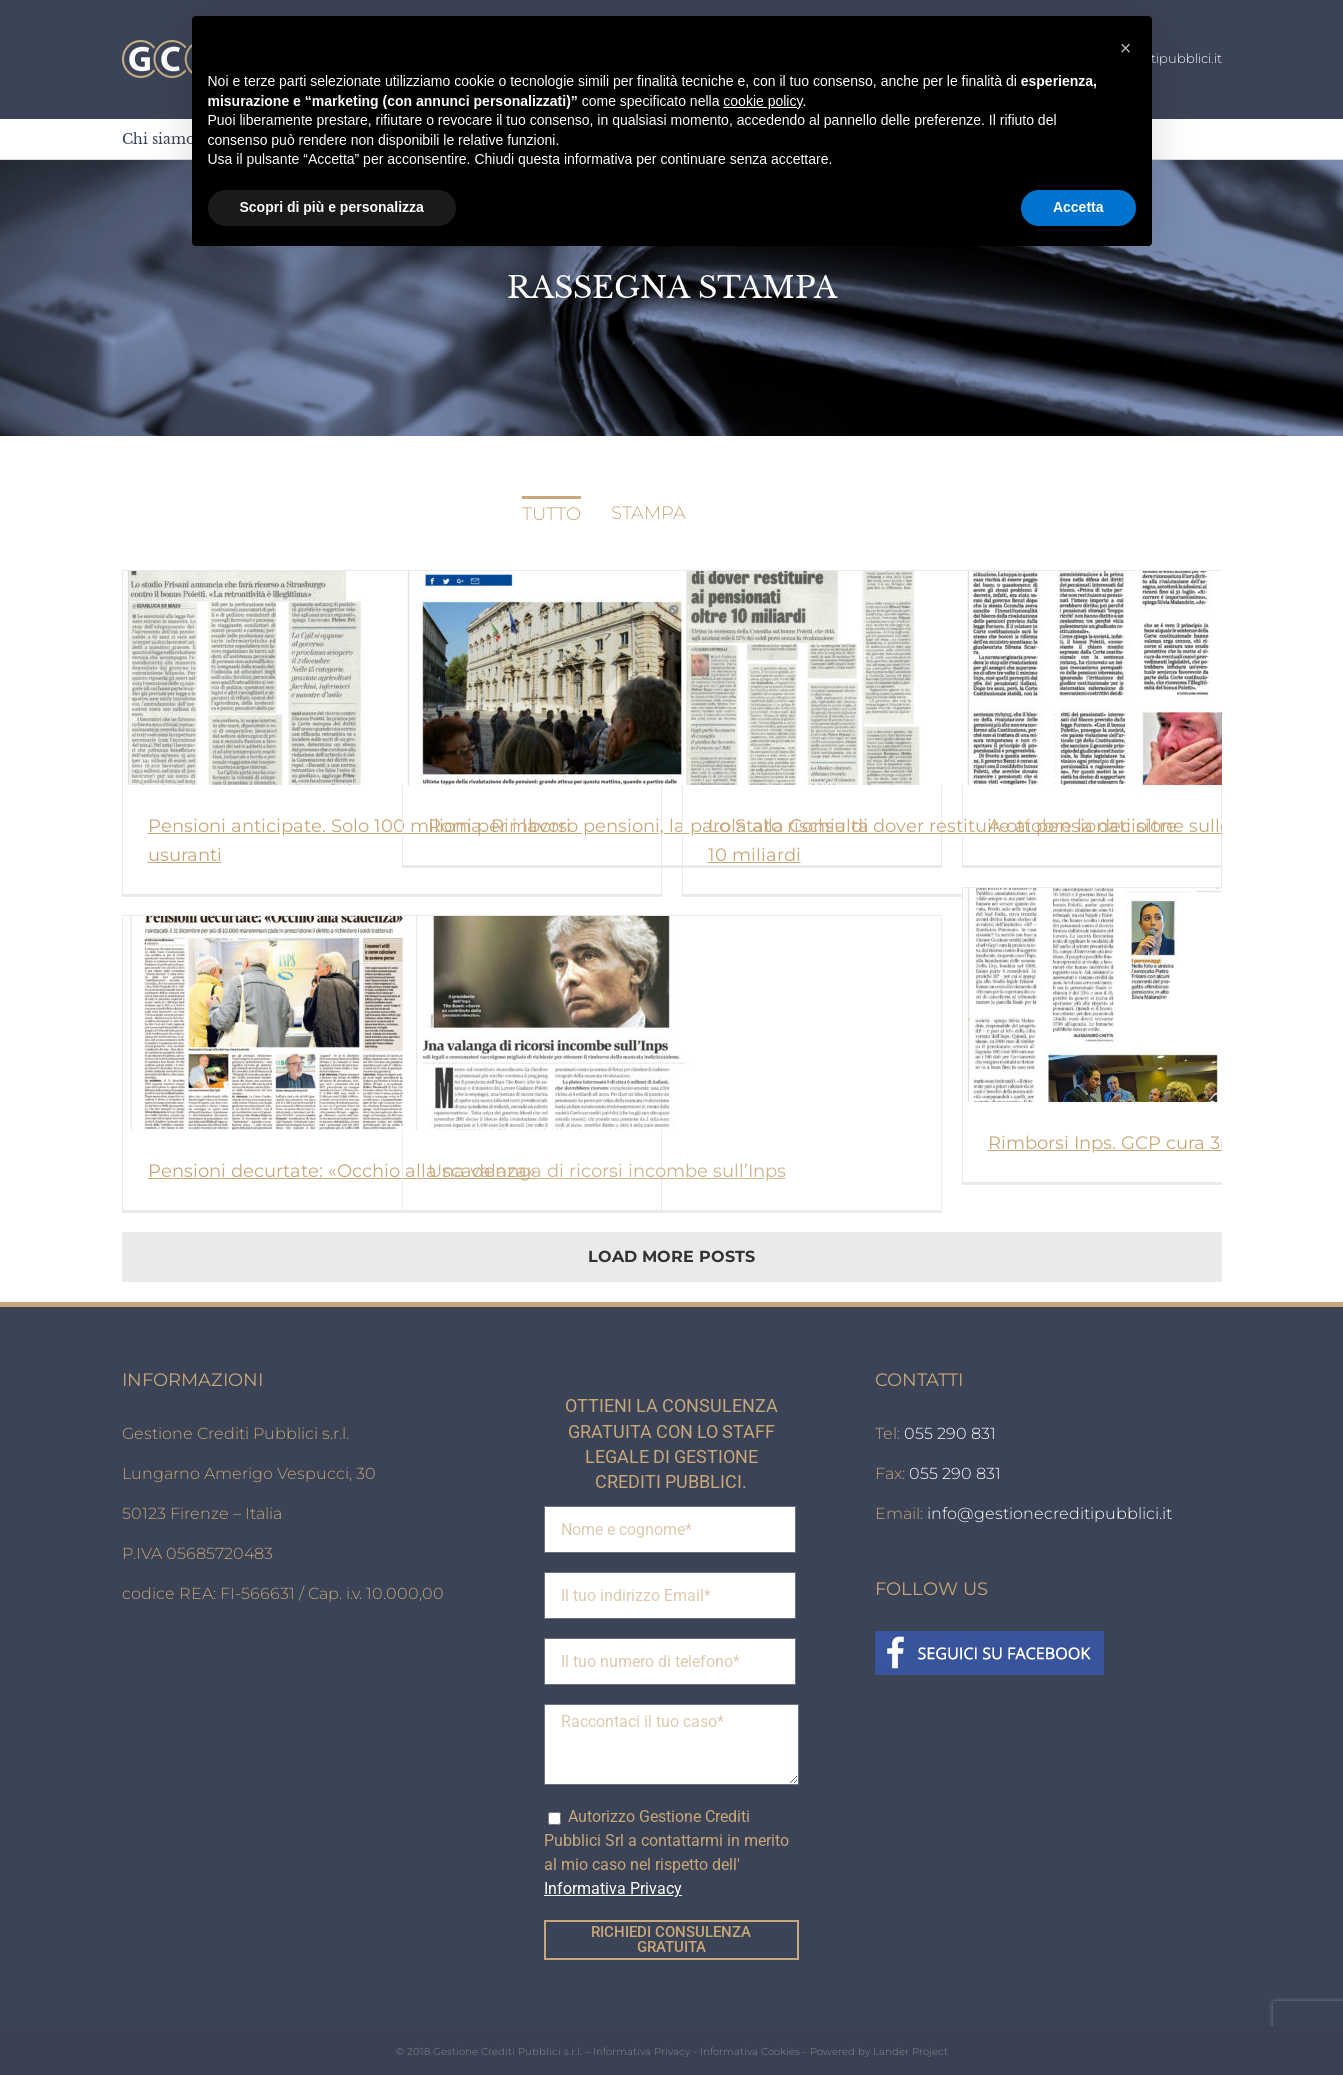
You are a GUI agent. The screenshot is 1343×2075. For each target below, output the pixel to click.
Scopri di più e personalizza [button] (332, 207)
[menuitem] (158, 139)
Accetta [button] (1078, 207)
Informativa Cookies (750, 2051)
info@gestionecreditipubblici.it (1049, 1513)
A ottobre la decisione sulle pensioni (1150, 826)
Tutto (551, 514)
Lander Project (910, 2051)
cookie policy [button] (762, 101)
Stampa (648, 513)
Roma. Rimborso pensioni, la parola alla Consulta (648, 826)
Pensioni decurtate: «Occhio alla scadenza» (342, 1171)
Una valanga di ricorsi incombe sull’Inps (607, 1171)
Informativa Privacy (641, 2051)
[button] (1126, 48)
